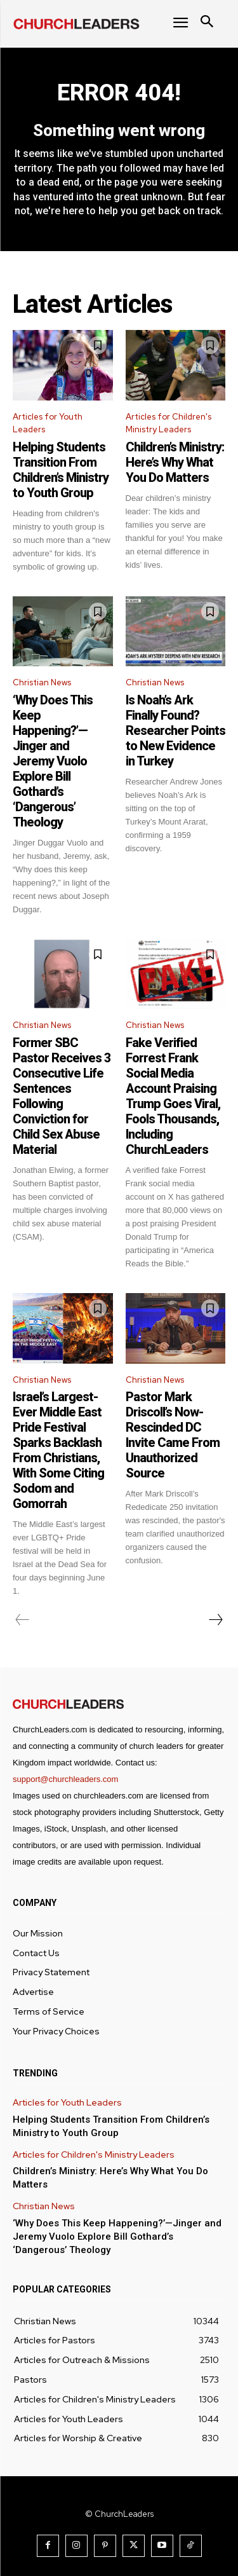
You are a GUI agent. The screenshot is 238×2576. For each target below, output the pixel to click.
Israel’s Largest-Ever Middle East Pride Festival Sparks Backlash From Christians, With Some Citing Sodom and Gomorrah (58, 1450)
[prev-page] (22, 1619)
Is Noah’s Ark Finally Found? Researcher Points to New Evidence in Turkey (175, 730)
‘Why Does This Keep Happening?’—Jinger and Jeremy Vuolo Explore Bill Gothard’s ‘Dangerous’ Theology (53, 761)
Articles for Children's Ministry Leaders (168, 423)
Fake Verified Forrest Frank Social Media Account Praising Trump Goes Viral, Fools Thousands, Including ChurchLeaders (173, 1096)
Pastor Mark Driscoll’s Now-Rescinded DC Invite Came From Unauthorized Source (173, 1435)
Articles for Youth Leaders (48, 423)
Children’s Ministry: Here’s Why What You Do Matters (175, 462)
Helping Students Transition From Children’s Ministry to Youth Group (61, 469)
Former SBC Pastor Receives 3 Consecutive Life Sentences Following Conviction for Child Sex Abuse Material (62, 1096)
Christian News (42, 682)
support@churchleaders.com (65, 1779)
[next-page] (215, 1619)
